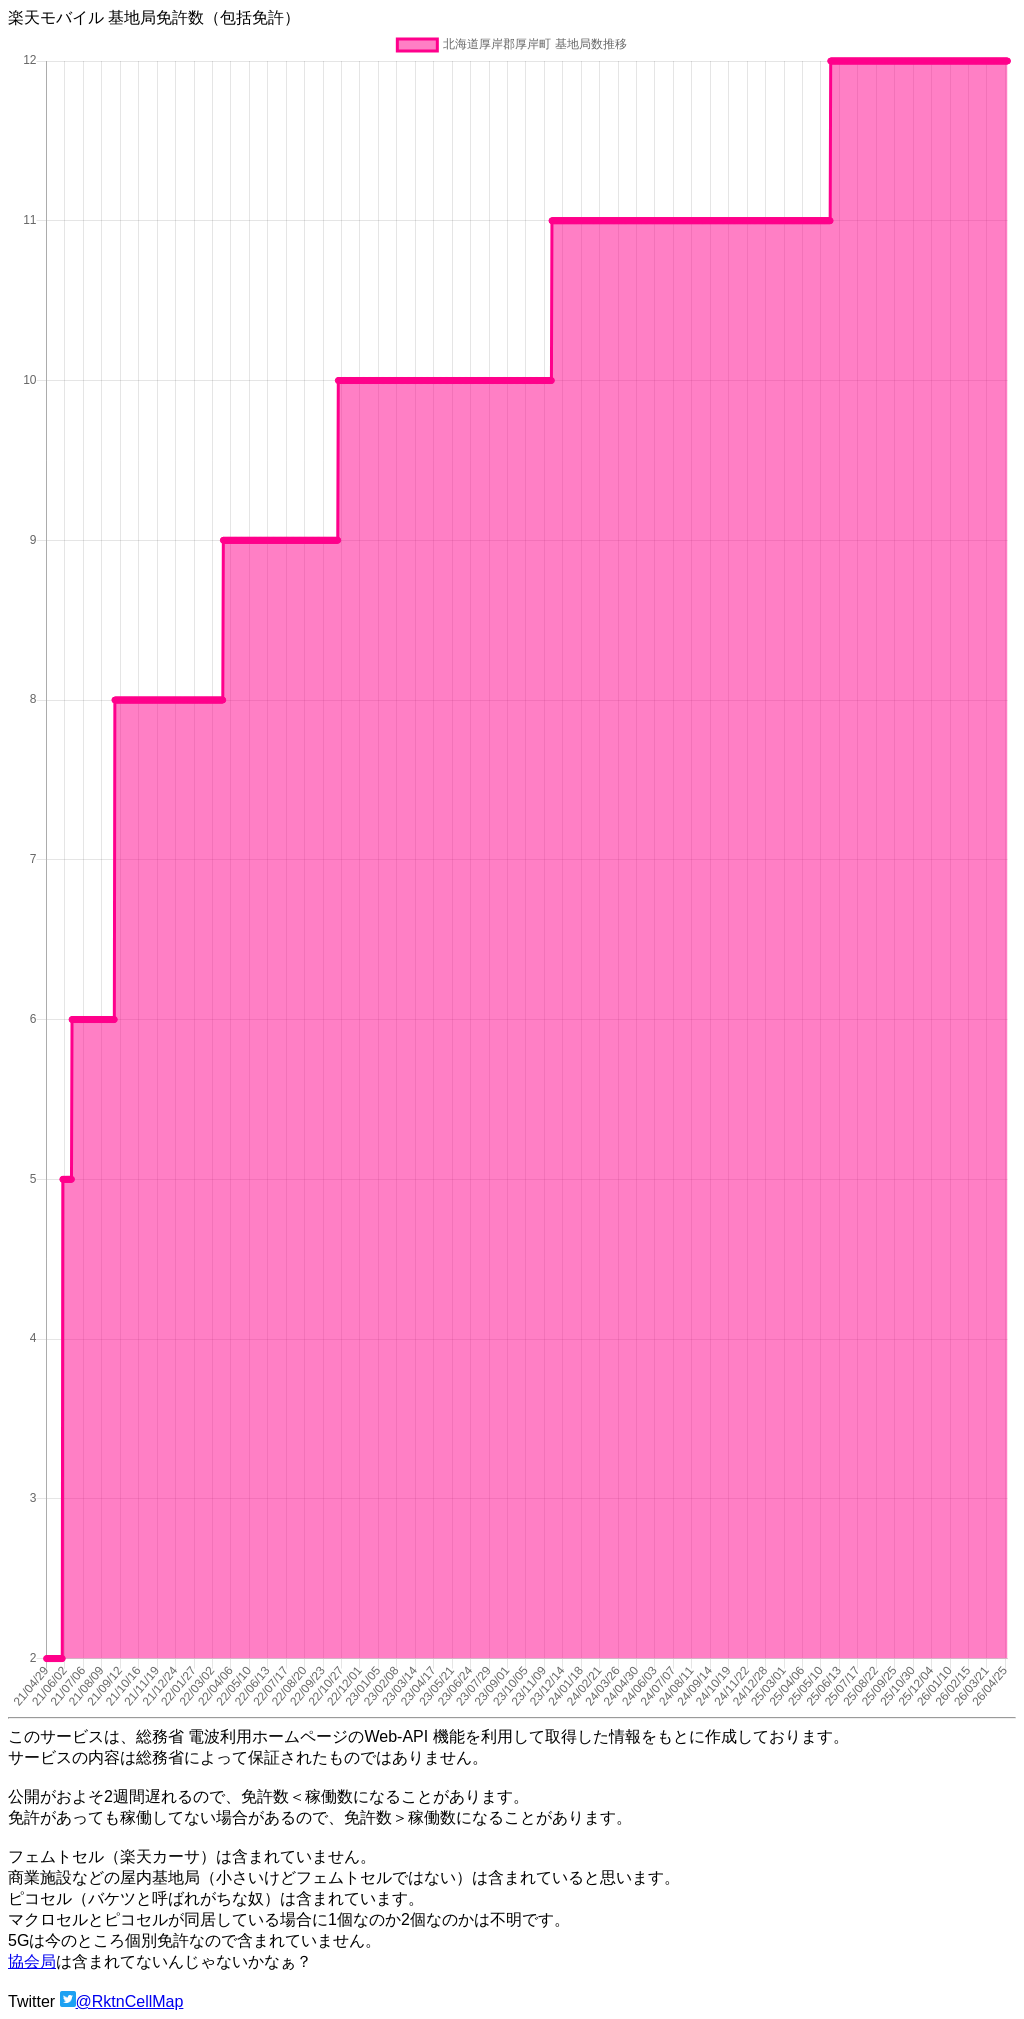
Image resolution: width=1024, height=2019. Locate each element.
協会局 (32, 1961)
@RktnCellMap (130, 2001)
